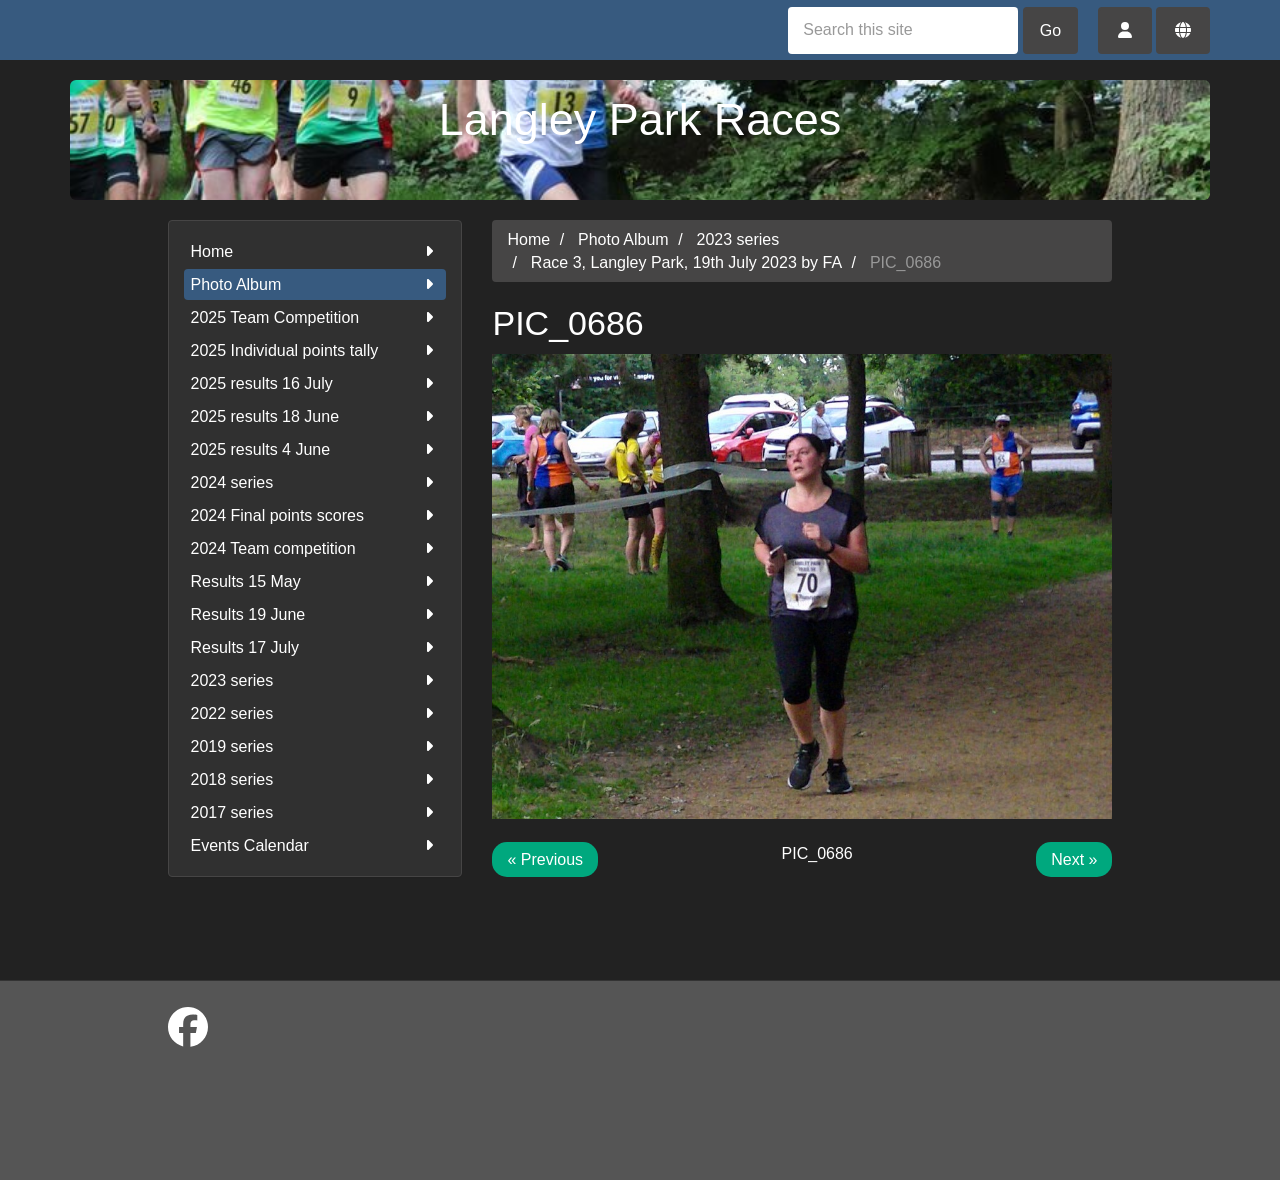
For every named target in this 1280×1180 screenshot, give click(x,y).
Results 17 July (315, 647)
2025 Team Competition (315, 317)
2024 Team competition (315, 548)
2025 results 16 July (315, 383)
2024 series (315, 482)
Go (1050, 30)
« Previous (545, 859)
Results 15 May (315, 581)
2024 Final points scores (315, 515)
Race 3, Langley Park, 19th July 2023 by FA (686, 262)
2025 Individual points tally (315, 350)
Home (315, 251)
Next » (1074, 859)
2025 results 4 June (315, 449)
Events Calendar (315, 845)
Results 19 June (315, 614)
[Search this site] (903, 30)
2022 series (315, 713)
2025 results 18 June (315, 416)
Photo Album (315, 284)
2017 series (315, 812)
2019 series (315, 746)
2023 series (315, 680)
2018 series (315, 779)
